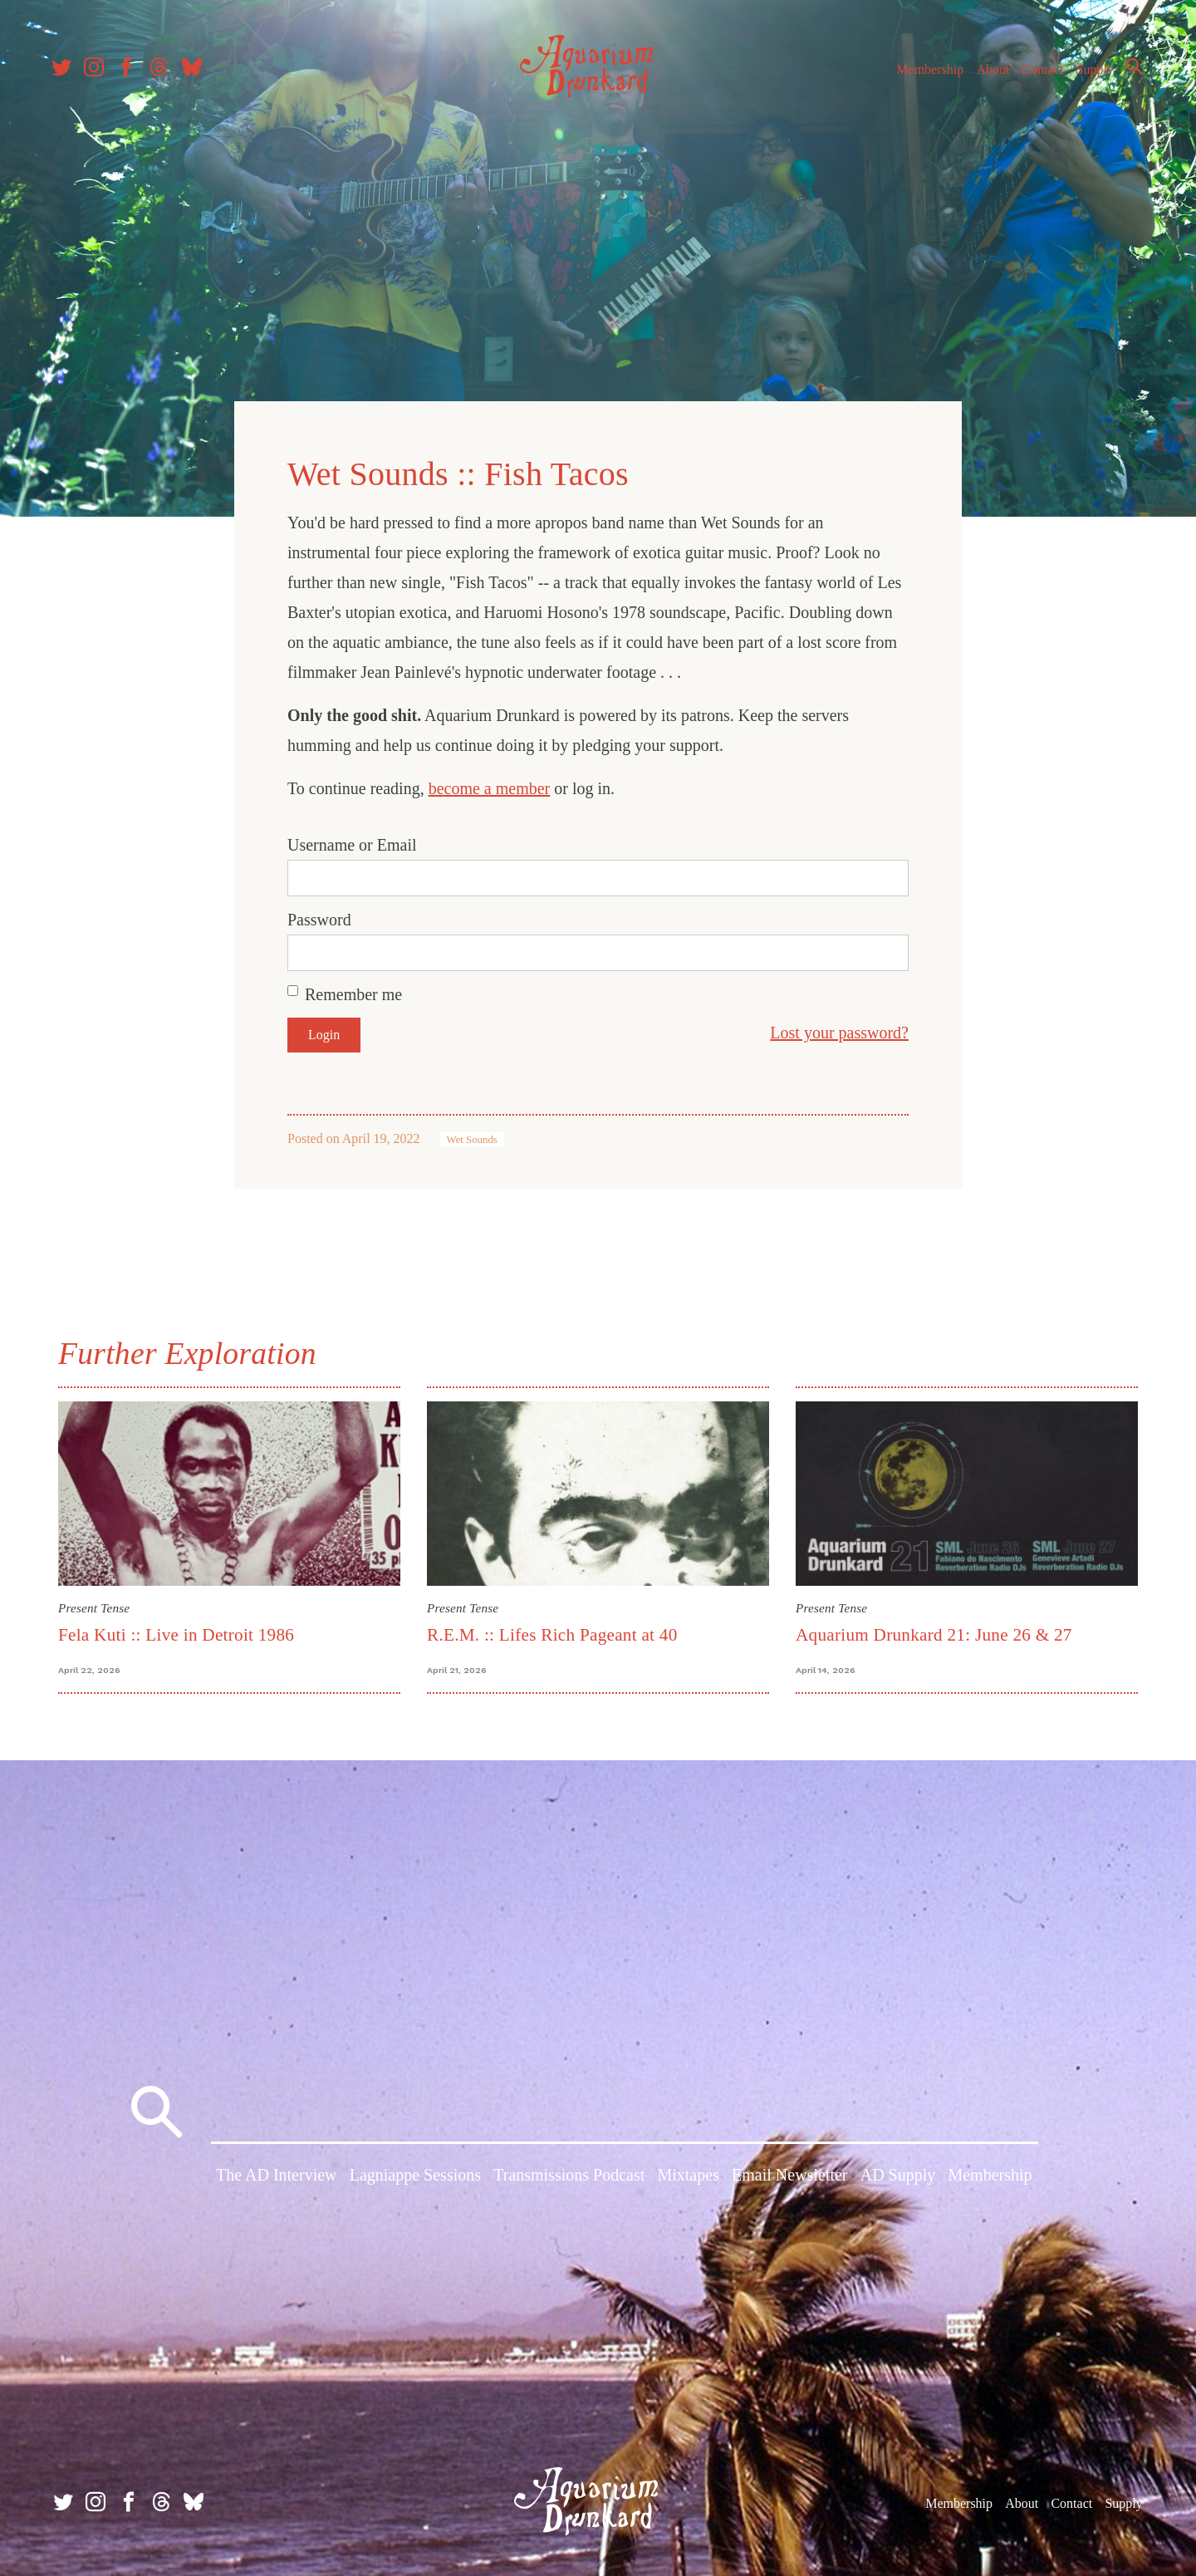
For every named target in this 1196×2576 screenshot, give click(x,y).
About (987, 73)
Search (1129, 70)
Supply (1090, 73)
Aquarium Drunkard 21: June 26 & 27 (934, 1633)
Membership (924, 73)
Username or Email (352, 844)
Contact (1038, 73)
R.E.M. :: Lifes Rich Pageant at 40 (552, 1633)
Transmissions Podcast (569, 2175)
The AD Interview (276, 2175)
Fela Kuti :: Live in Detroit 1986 (176, 1633)
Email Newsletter (789, 2175)
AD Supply (898, 2175)
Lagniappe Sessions (415, 2175)
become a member (490, 787)
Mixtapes (687, 2175)
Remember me (353, 993)
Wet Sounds (472, 1139)
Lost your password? (839, 1032)
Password (319, 919)
